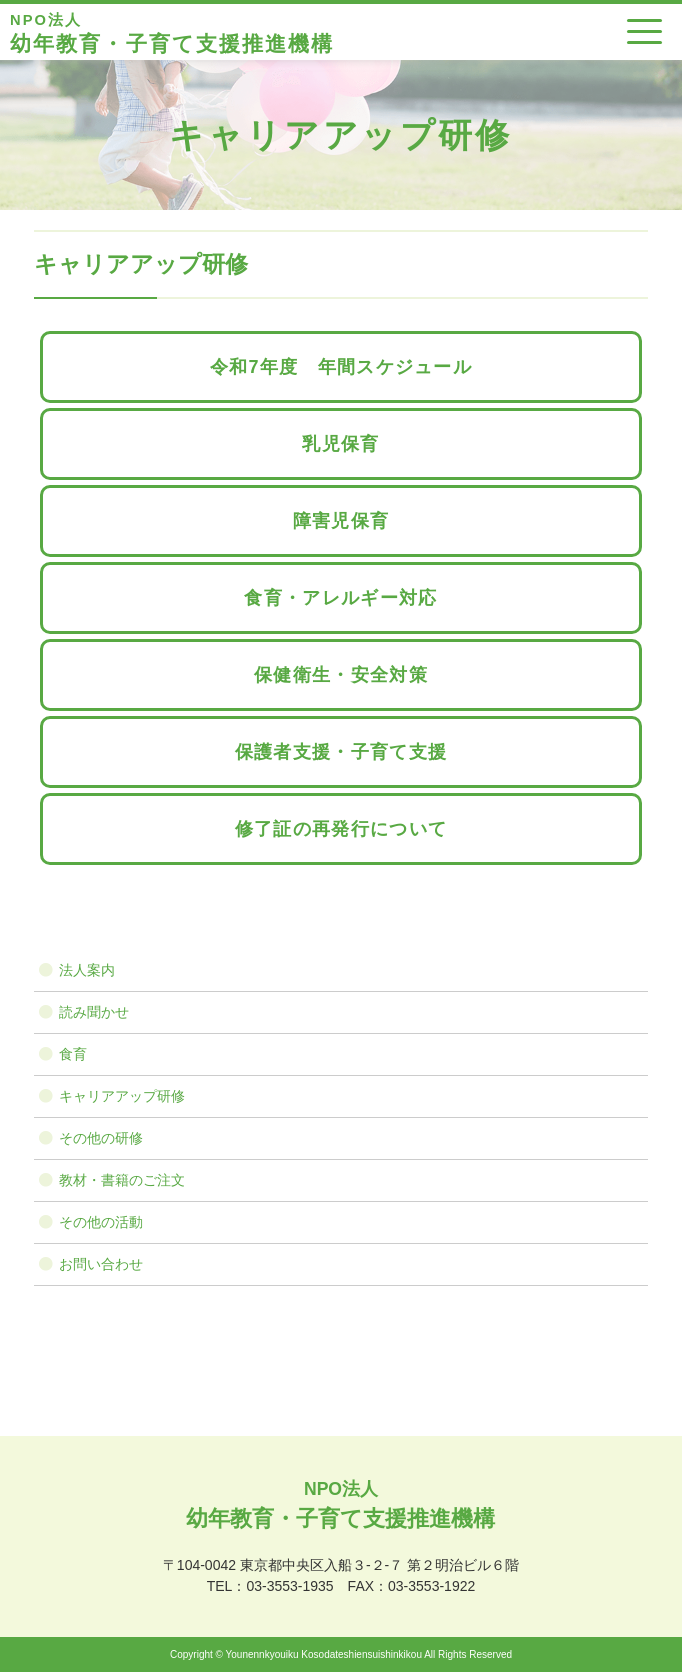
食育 (73, 1054)
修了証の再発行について (341, 829)
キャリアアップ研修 (122, 1096)
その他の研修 (101, 1138)
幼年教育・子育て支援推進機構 (172, 32)
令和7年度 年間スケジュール (341, 367)
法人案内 (87, 970)
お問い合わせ (101, 1264)
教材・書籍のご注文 (122, 1180)
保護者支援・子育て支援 (341, 752)
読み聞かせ (94, 1012)
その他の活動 (101, 1222)
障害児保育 (341, 521)
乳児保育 (340, 444)
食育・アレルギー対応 (340, 598)
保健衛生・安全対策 (341, 675)
